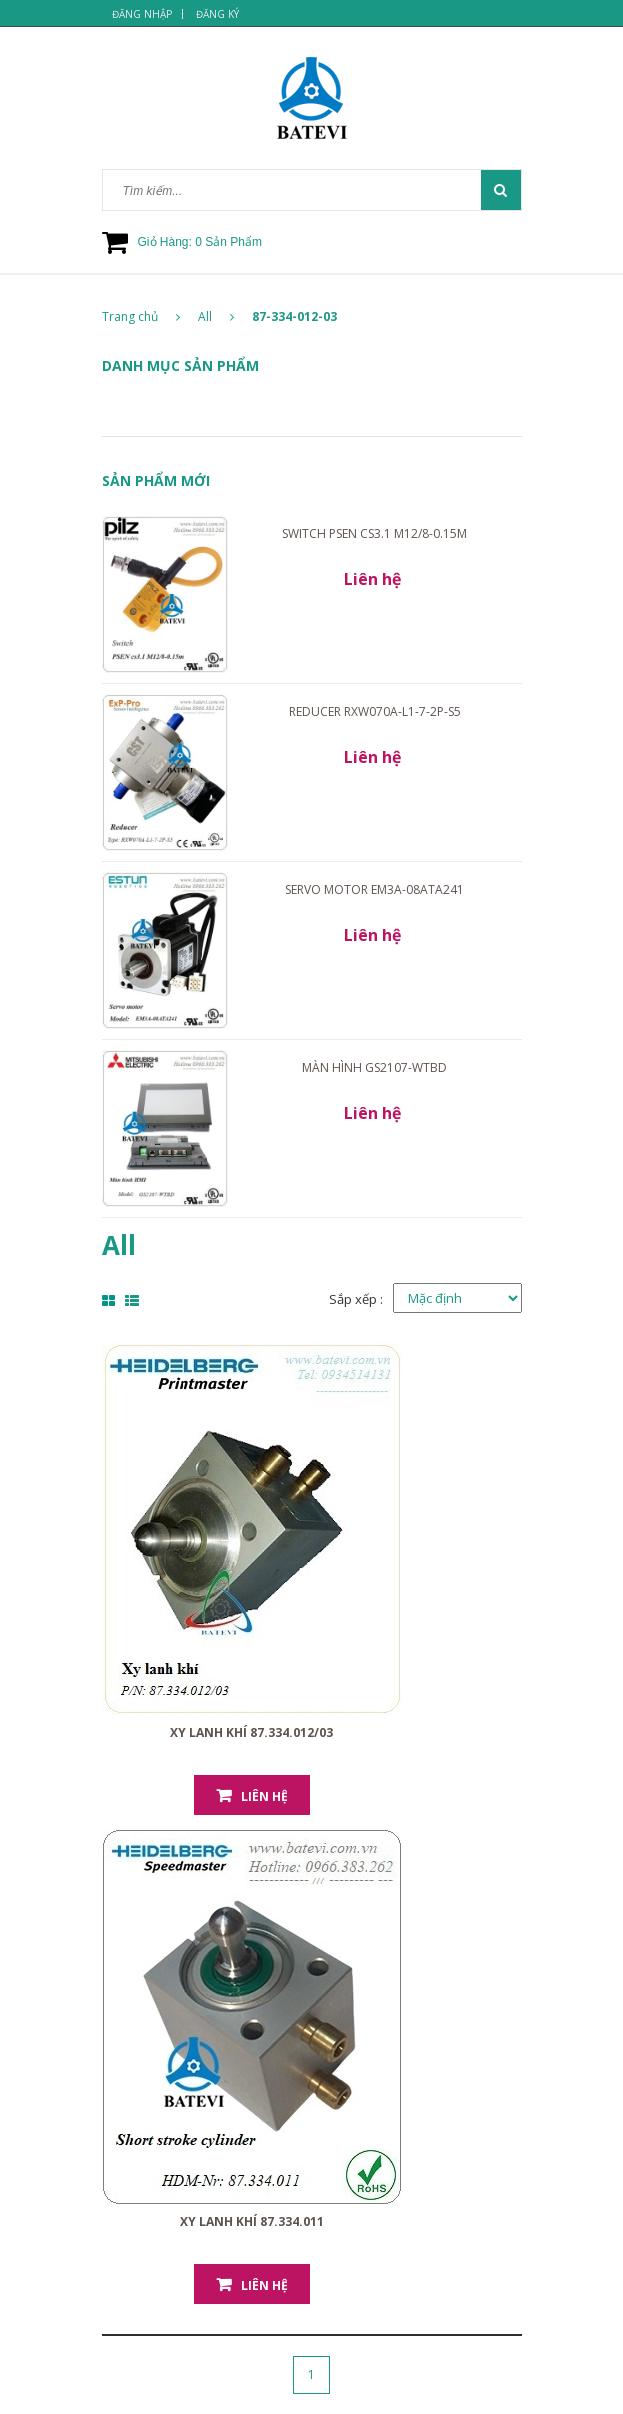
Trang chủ (141, 316)
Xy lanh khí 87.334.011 (252, 2221)
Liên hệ (264, 1796)
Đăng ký (217, 14)
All (205, 316)
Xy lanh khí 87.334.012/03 (251, 1732)
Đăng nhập (142, 14)
